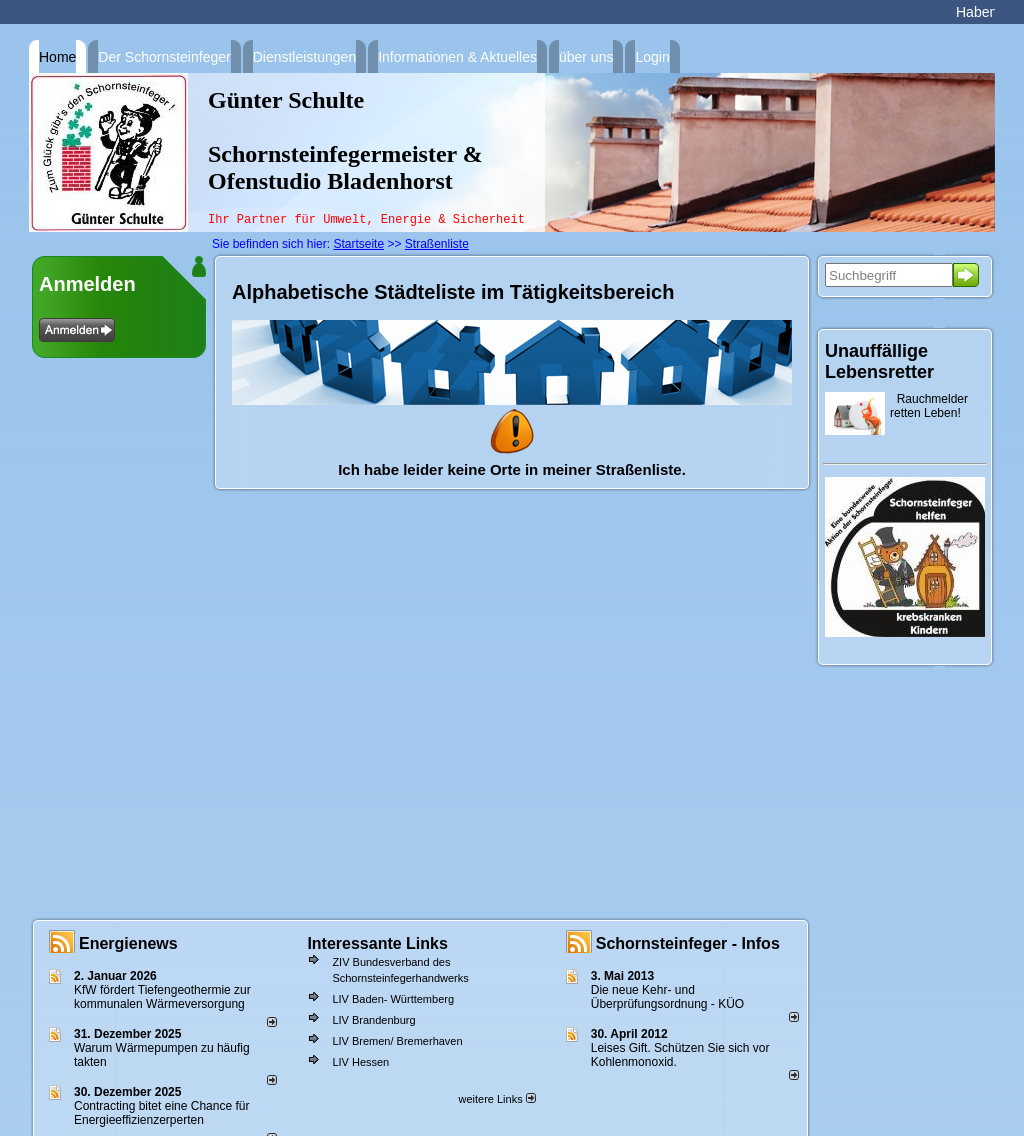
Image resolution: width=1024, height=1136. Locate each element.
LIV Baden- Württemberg (393, 999)
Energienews (128, 943)
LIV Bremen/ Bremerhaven (397, 1041)
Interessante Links (377, 943)
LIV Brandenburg (373, 1020)
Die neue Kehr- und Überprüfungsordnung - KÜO (667, 997)
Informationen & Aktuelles (457, 57)
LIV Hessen (360, 1062)
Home (57, 57)
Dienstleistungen (305, 57)
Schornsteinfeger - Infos (688, 943)
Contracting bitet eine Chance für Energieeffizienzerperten (161, 1113)
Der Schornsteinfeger (164, 57)
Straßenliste (437, 244)
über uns (586, 57)
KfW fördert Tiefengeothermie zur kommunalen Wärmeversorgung (162, 997)
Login (652, 57)
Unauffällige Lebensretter (879, 361)
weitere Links (496, 1099)
